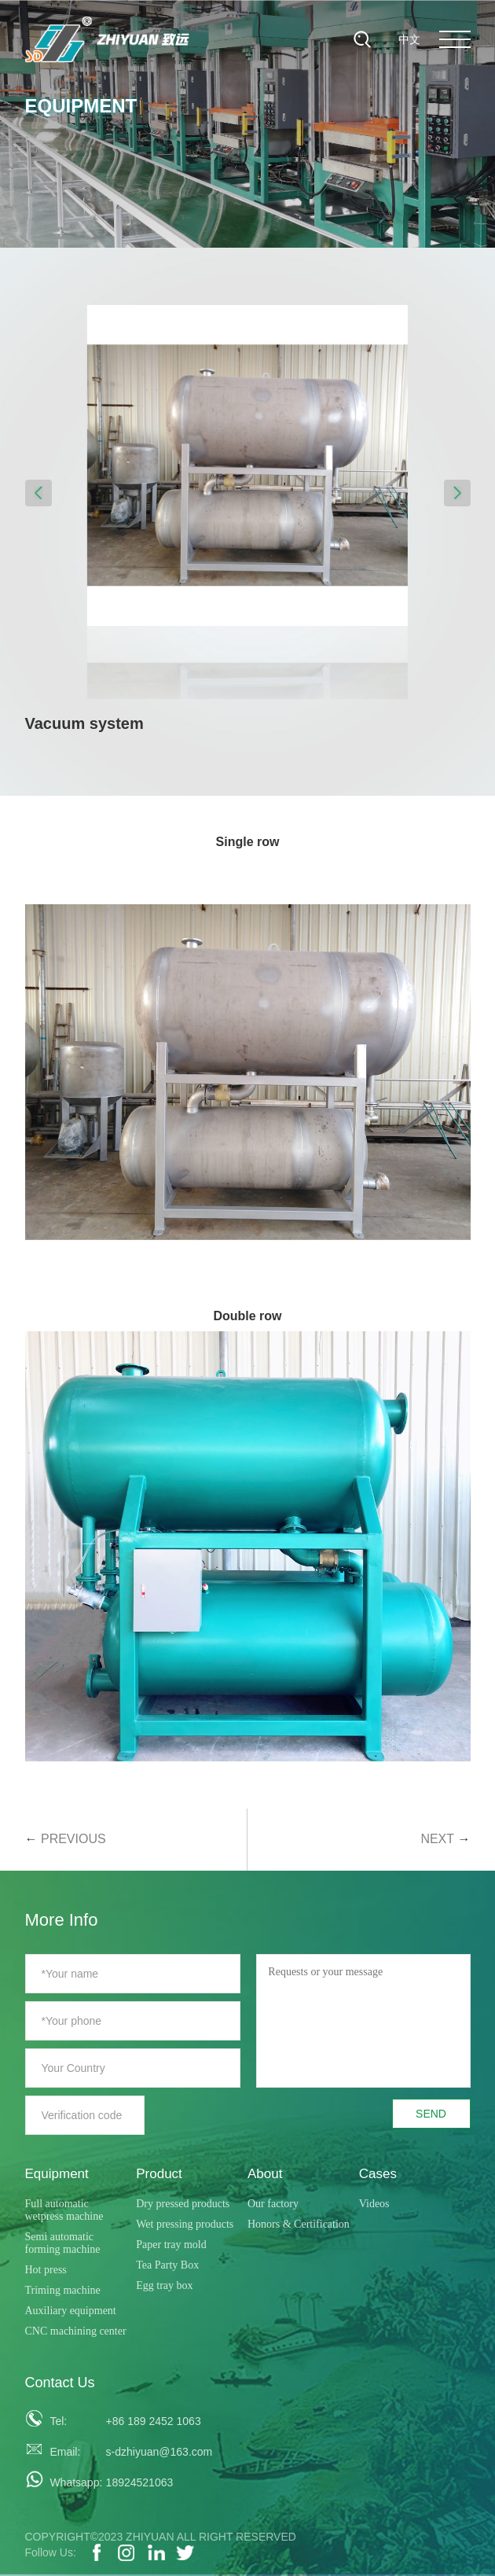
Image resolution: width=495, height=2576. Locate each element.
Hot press (46, 2270)
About (265, 2173)
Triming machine (63, 2290)
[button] (38, 493)
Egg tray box (164, 2285)
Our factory (273, 2204)
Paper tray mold (171, 2244)
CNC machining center (75, 2331)
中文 (409, 39)
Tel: (58, 2421)
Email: (65, 2451)
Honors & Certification (299, 2224)
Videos (374, 2204)
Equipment (57, 2173)
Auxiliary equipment (70, 2311)
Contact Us (60, 2382)
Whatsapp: (72, 2482)
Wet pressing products (184, 2224)
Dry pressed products (182, 2204)
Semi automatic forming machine (63, 2243)
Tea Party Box (167, 2265)
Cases (378, 2173)
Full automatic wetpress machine (64, 2210)
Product (159, 2173)
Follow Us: (50, 2552)
